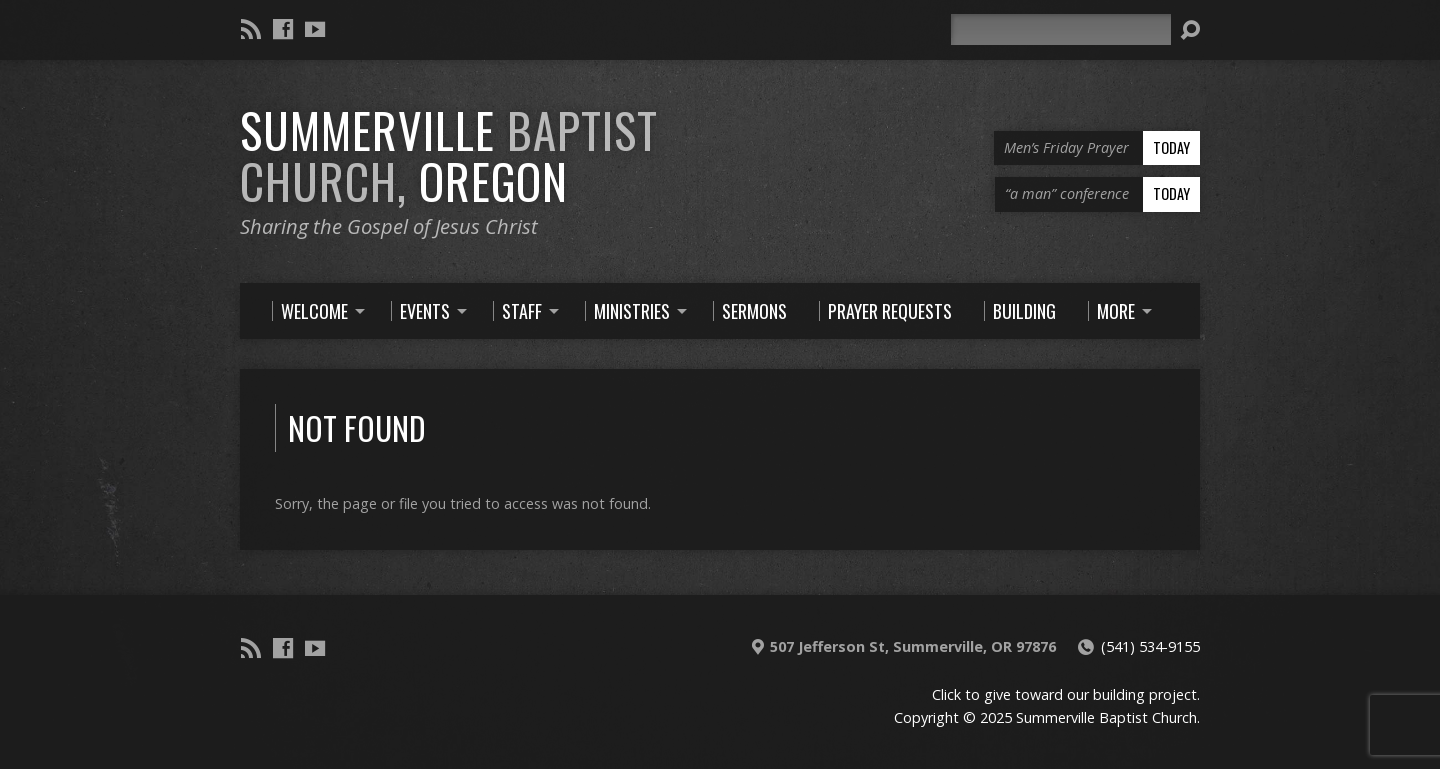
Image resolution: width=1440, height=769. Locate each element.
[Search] (1061, 29)
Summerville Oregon (449, 155)
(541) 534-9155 (1150, 646)
